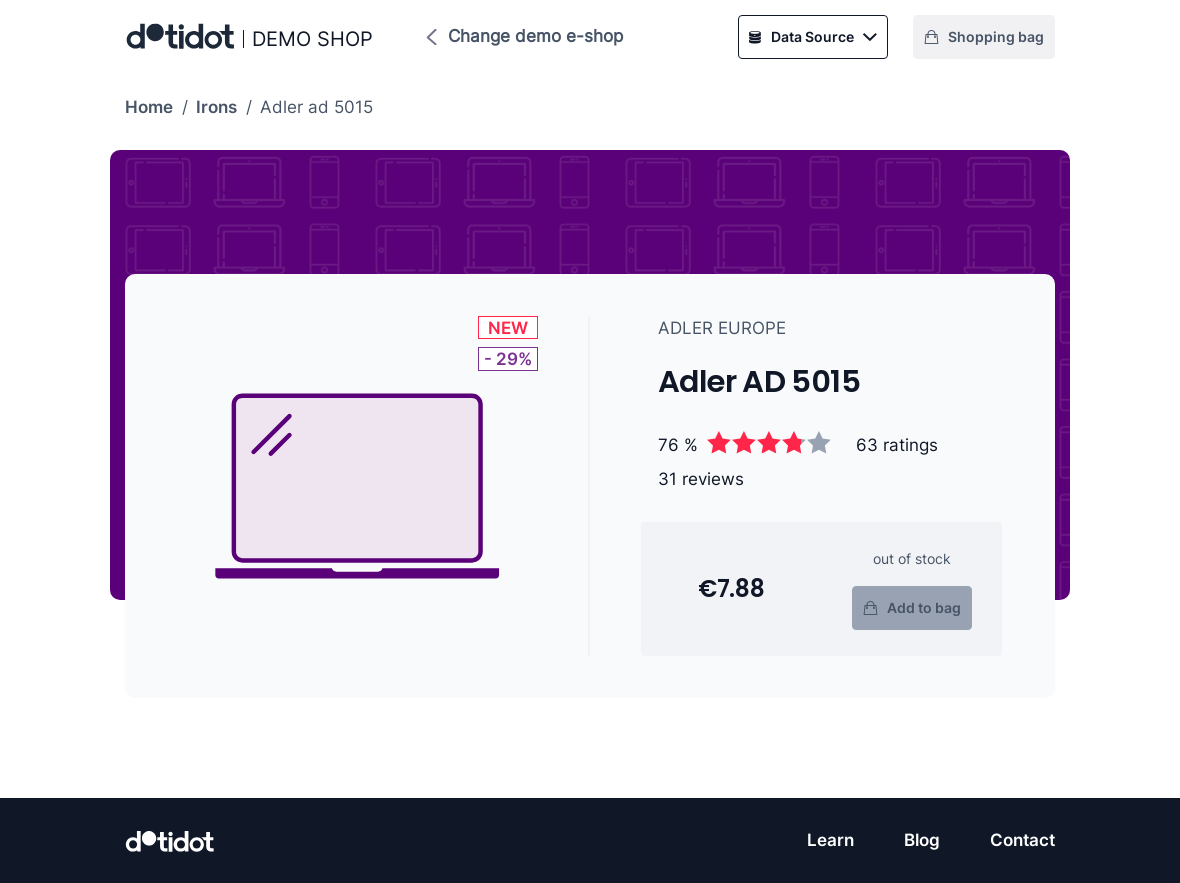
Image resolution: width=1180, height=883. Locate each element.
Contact (1022, 840)
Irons (216, 107)
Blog (922, 840)
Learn (830, 840)
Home (149, 107)
